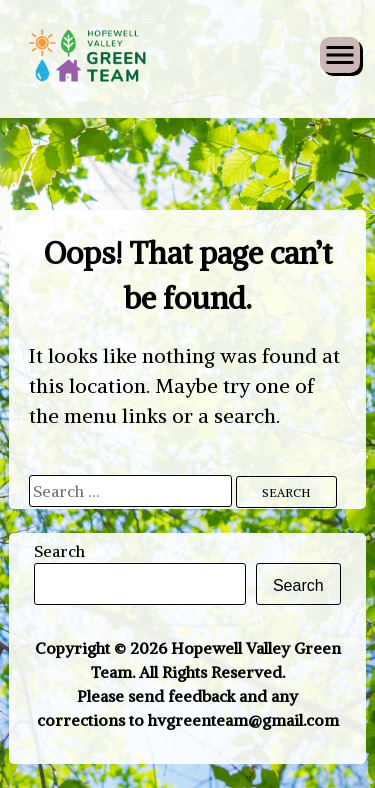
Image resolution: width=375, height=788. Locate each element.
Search (59, 551)
